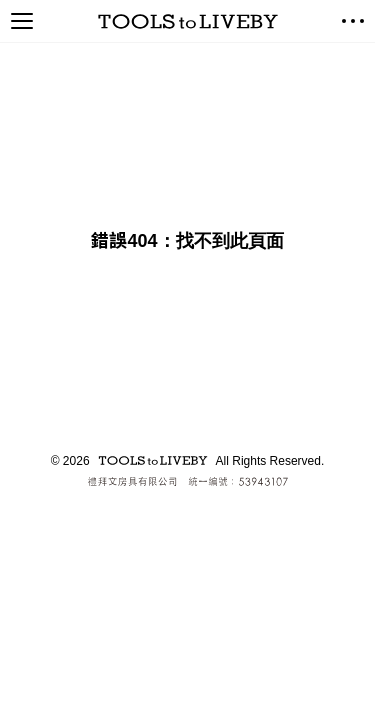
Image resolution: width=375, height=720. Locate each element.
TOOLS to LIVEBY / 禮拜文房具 (188, 21)
